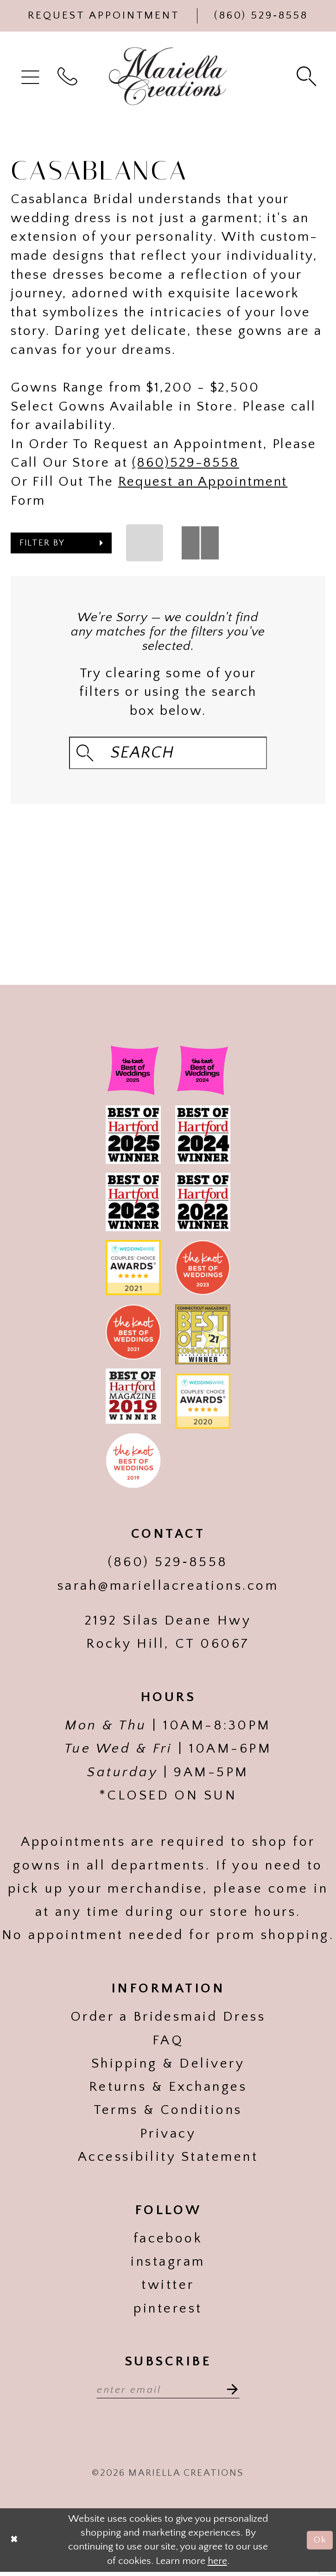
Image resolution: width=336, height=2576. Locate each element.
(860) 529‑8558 (168, 1564)
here (217, 2565)
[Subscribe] (233, 2391)
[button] (32, 76)
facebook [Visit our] (168, 2240)
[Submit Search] (86, 753)
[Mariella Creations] (168, 76)
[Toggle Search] (308, 76)
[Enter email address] (168, 2391)
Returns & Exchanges (168, 2089)
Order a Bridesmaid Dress (168, 2019)
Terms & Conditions (168, 2112)
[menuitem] (32, 76)
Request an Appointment (203, 481)
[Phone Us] (261, 16)
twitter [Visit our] (167, 2287)
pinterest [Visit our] (167, 2310)
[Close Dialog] (15, 2544)
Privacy (168, 2135)
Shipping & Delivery (168, 2066)
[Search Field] (168, 753)
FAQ (168, 2042)
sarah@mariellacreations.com (168, 1587)
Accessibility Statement (168, 2159)
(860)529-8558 (185, 462)
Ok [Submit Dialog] (318, 2544)
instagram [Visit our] (168, 2264)
